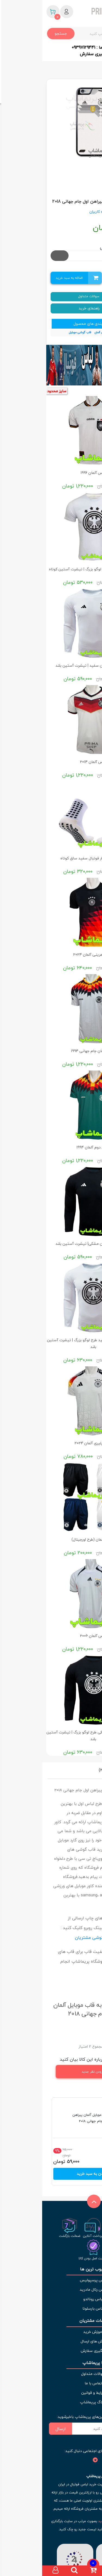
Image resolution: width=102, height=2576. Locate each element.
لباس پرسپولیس (51, 2280)
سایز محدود (14, 391)
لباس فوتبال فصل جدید (73, 2521)
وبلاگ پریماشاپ (51, 2402)
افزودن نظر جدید (62, 2072)
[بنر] (51, 365)
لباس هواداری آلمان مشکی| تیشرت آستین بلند (51, 1243)
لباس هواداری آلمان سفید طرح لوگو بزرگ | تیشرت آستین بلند (51, 1343)
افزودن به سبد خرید (51, 2173)
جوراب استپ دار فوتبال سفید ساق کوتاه (51, 858)
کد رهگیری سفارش (55, 54)
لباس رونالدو (51, 2299)
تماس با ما (51, 2383)
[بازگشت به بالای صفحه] (51, 2208)
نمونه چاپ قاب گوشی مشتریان (61, 1937)
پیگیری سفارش (51, 2350)
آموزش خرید (51, 2331)
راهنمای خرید (51, 308)
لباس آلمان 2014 (51, 761)
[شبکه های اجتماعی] (89, 2460)
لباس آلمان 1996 (51, 472)
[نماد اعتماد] (71, 2562)
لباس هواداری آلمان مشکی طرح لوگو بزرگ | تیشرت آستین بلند (51, 1735)
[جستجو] (32, 2570)
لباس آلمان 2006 (51, 1635)
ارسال (18, 2429)
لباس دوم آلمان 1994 (51, 1147)
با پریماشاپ (51, 2363)
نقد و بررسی (86, 1770)
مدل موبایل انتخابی (76, 247)
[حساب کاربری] (13, 2570)
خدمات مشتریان (51, 2321)
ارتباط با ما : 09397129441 (55, 47)
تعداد (90, 278)
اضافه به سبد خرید (35, 278)
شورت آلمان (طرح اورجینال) (51, 1539)
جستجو (19, 33)
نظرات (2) (64, 1770)
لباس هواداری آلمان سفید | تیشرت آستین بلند (51, 665)
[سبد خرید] (51, 2570)
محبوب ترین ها (51, 2269)
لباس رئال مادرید (51, 2289)
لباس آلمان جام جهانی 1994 (51, 1051)
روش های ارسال (51, 2341)
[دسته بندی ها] (69, 2570)
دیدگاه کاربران (58, 211)
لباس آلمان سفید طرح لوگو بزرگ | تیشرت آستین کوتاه (51, 569)
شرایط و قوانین (51, 2392)
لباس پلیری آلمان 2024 (51, 1443)
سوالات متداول (51, 296)
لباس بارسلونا (51, 2308)
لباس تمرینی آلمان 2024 (51, 954)
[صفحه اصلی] (88, 2570)
